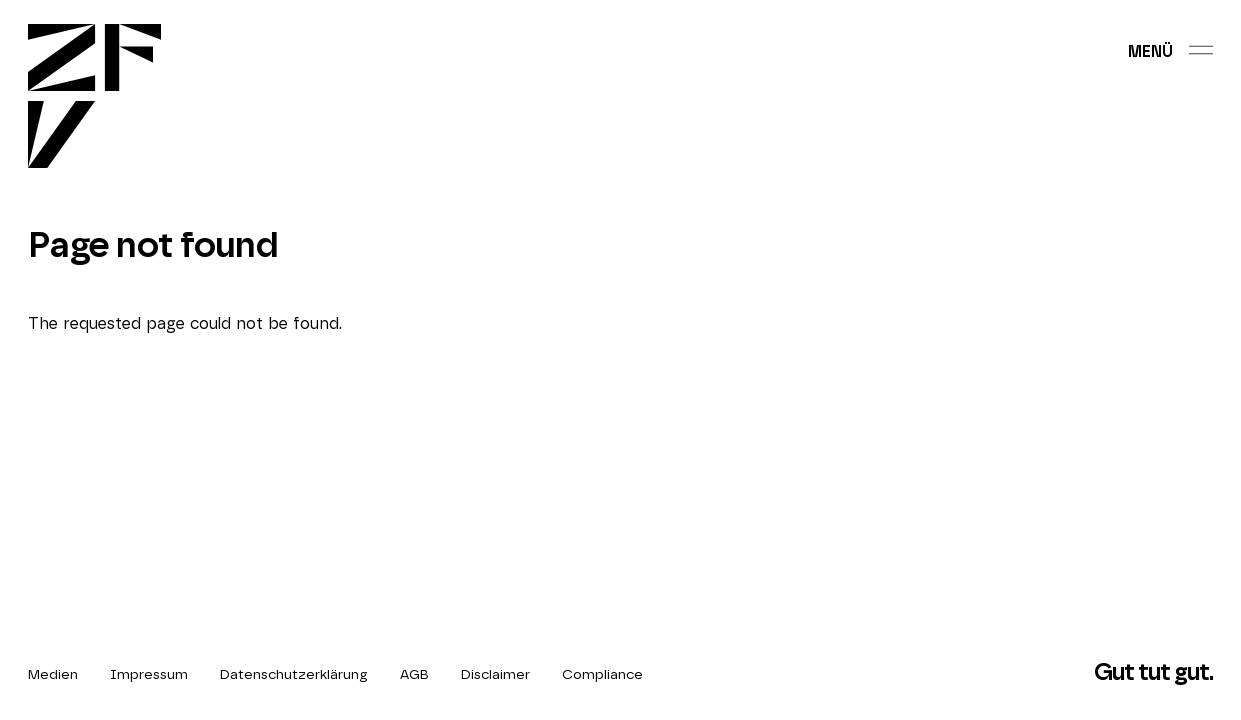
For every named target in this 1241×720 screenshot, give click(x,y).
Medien (53, 675)
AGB (414, 675)
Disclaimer (495, 675)
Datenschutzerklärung (294, 675)
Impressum (149, 675)
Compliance (602, 675)
